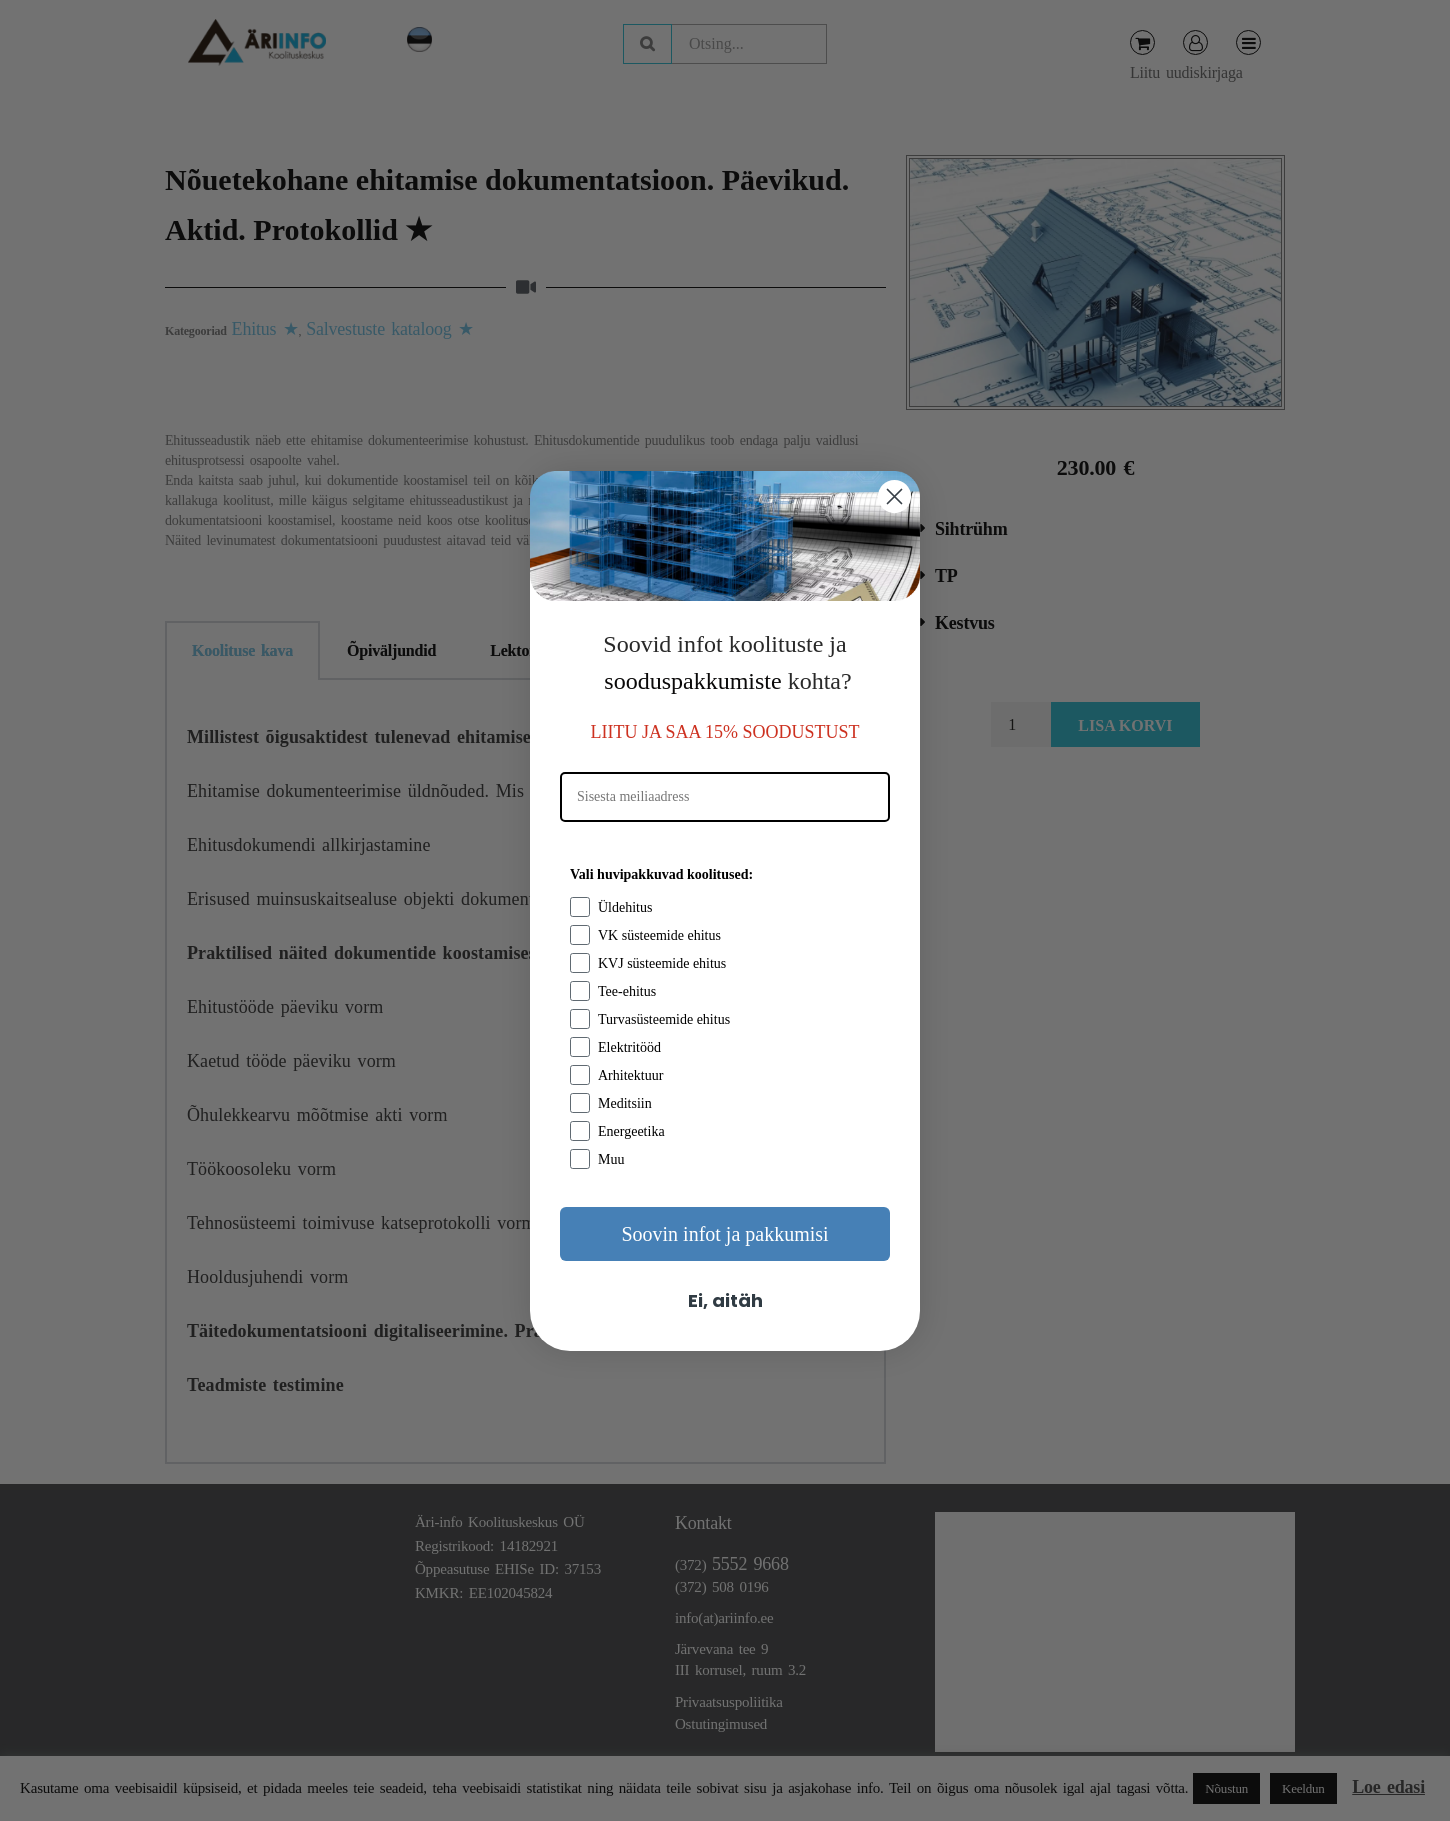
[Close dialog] (894, 496)
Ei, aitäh (725, 1300)
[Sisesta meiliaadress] (725, 797)
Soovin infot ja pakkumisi (724, 1234)
